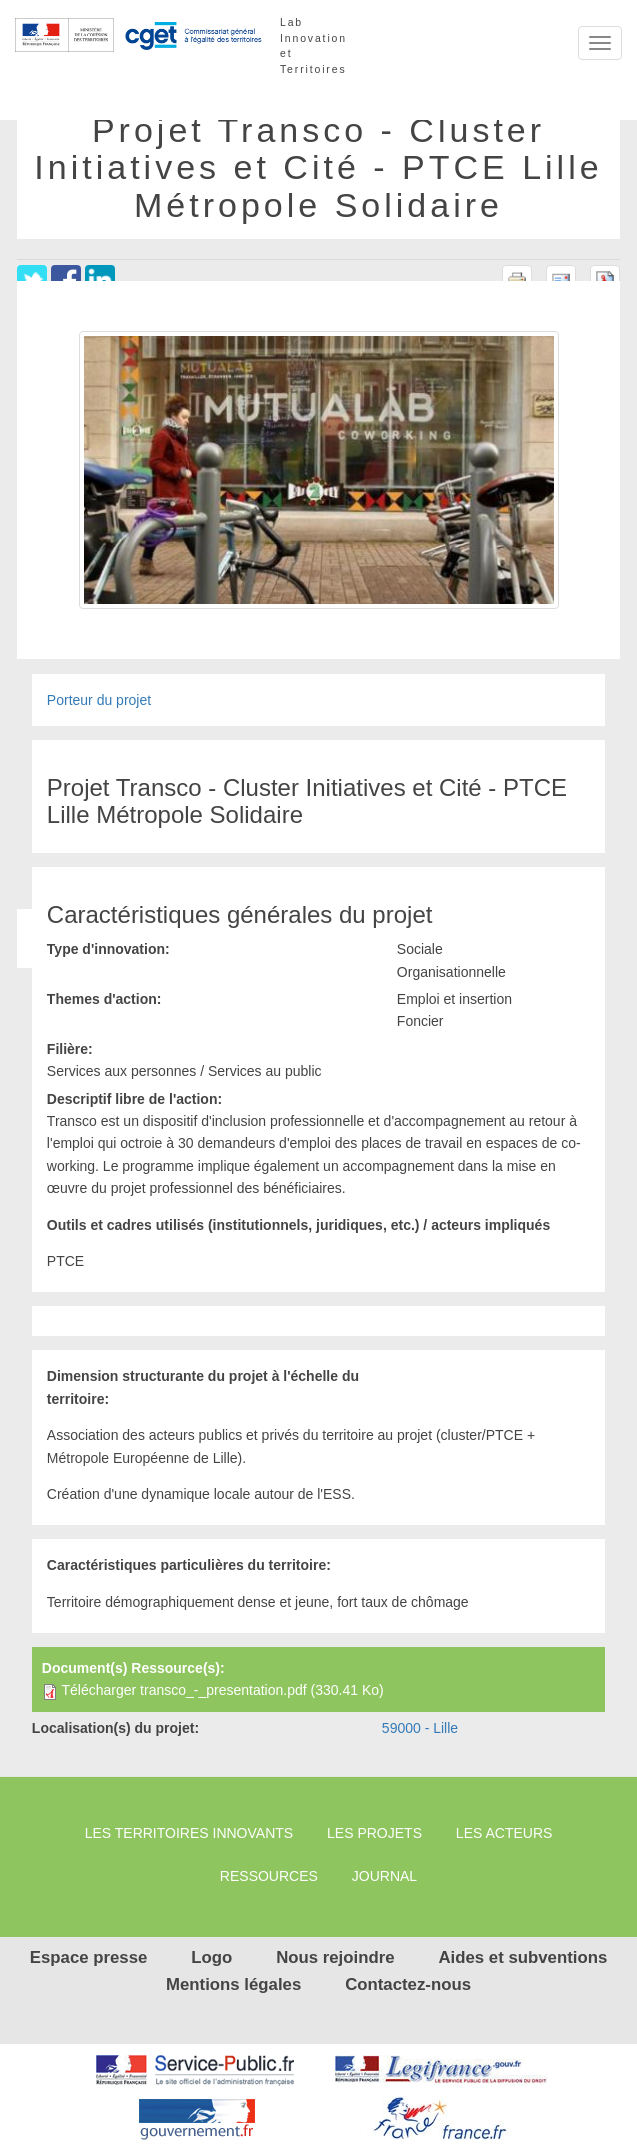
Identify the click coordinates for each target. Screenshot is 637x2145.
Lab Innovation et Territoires (313, 33)
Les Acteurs (504, 1833)
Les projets (374, 1833)
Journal (384, 1876)
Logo (211, 1957)
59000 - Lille (420, 1728)
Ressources (269, 1876)
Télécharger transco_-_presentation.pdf (183, 1690)
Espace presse (89, 1957)
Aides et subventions (522, 1957)
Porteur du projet (99, 700)
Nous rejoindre (335, 1957)
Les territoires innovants (189, 1833)
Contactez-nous (408, 1984)
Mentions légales (233, 1984)
